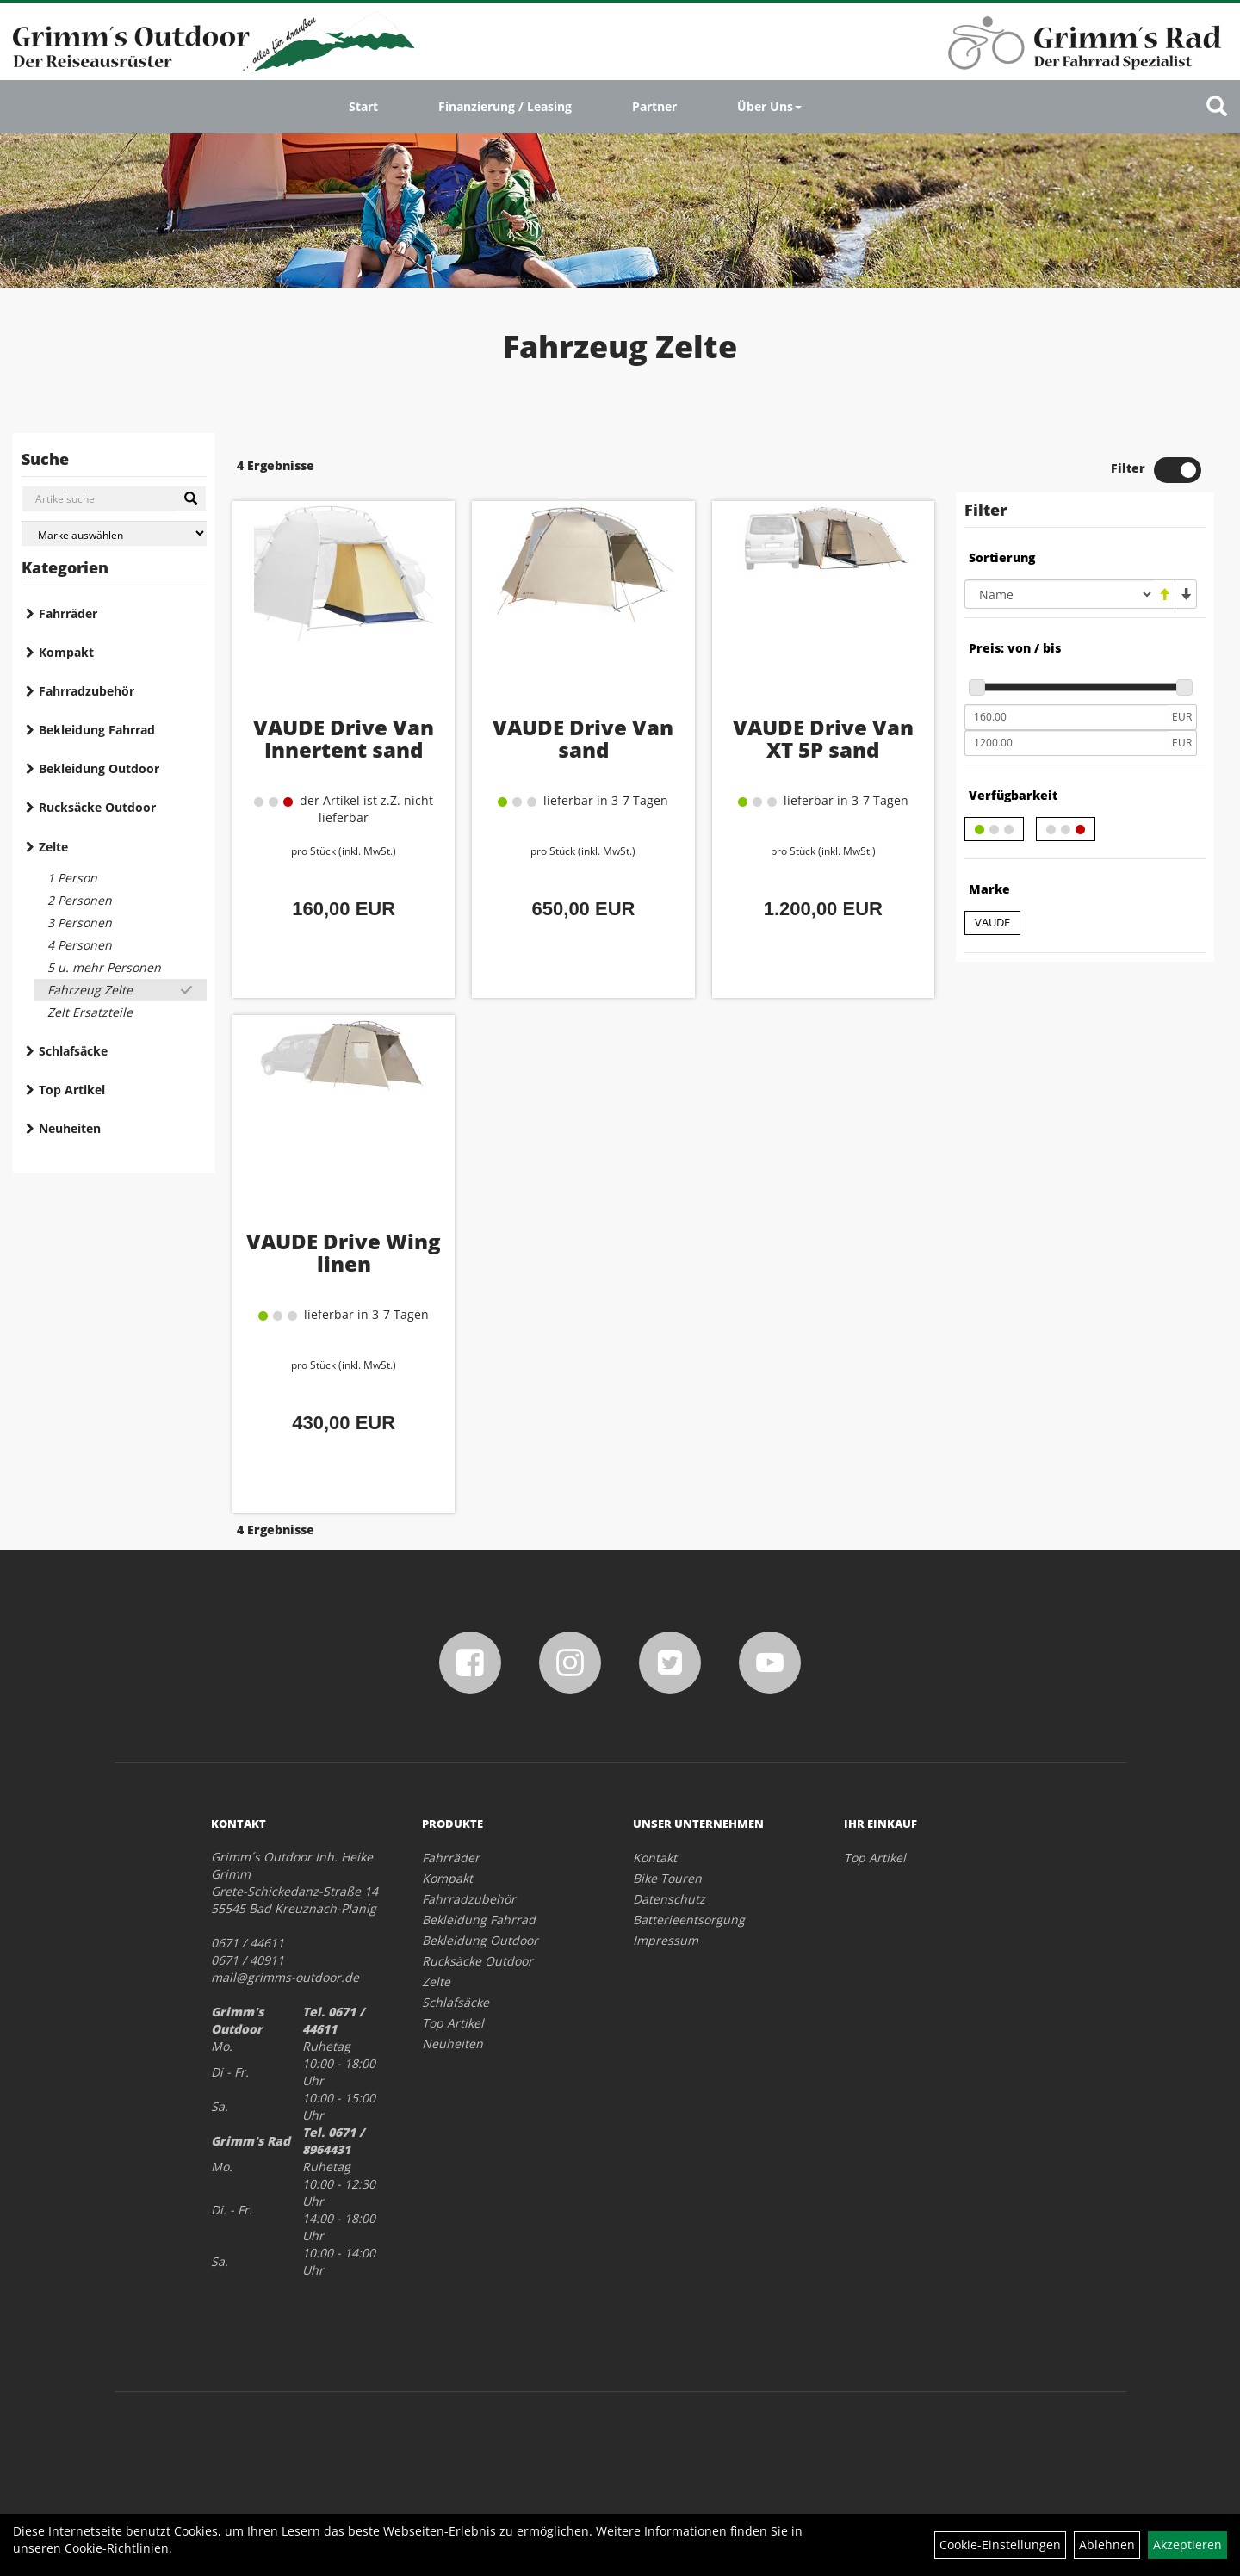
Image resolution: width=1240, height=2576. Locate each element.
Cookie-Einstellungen (1000, 2544)
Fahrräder (68, 613)
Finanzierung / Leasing (505, 106)
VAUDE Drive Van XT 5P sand (823, 738)
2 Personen (79, 900)
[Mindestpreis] (1066, 717)
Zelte (53, 847)
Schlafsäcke (73, 1051)
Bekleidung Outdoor (99, 768)
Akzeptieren (1187, 2544)
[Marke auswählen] (114, 533)
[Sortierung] (1059, 594)
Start (363, 106)
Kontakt (655, 1857)
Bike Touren (667, 1878)
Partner (654, 106)
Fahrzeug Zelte (90, 989)
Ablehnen (1107, 2544)
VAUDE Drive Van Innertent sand (343, 738)
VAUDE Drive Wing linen (343, 1252)
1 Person (72, 878)
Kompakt (66, 652)
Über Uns (769, 106)
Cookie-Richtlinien (117, 2548)
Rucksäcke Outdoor (97, 807)
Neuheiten (70, 1128)
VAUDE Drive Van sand (583, 738)
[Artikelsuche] (1216, 107)
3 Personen (79, 922)
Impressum (665, 1940)
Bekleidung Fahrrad (97, 729)
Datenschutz (669, 1899)
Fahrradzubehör (86, 691)
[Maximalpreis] (1066, 743)
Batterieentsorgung (689, 1919)
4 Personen (79, 945)
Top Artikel (72, 1089)
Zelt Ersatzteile (90, 1012)
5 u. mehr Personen (104, 967)
